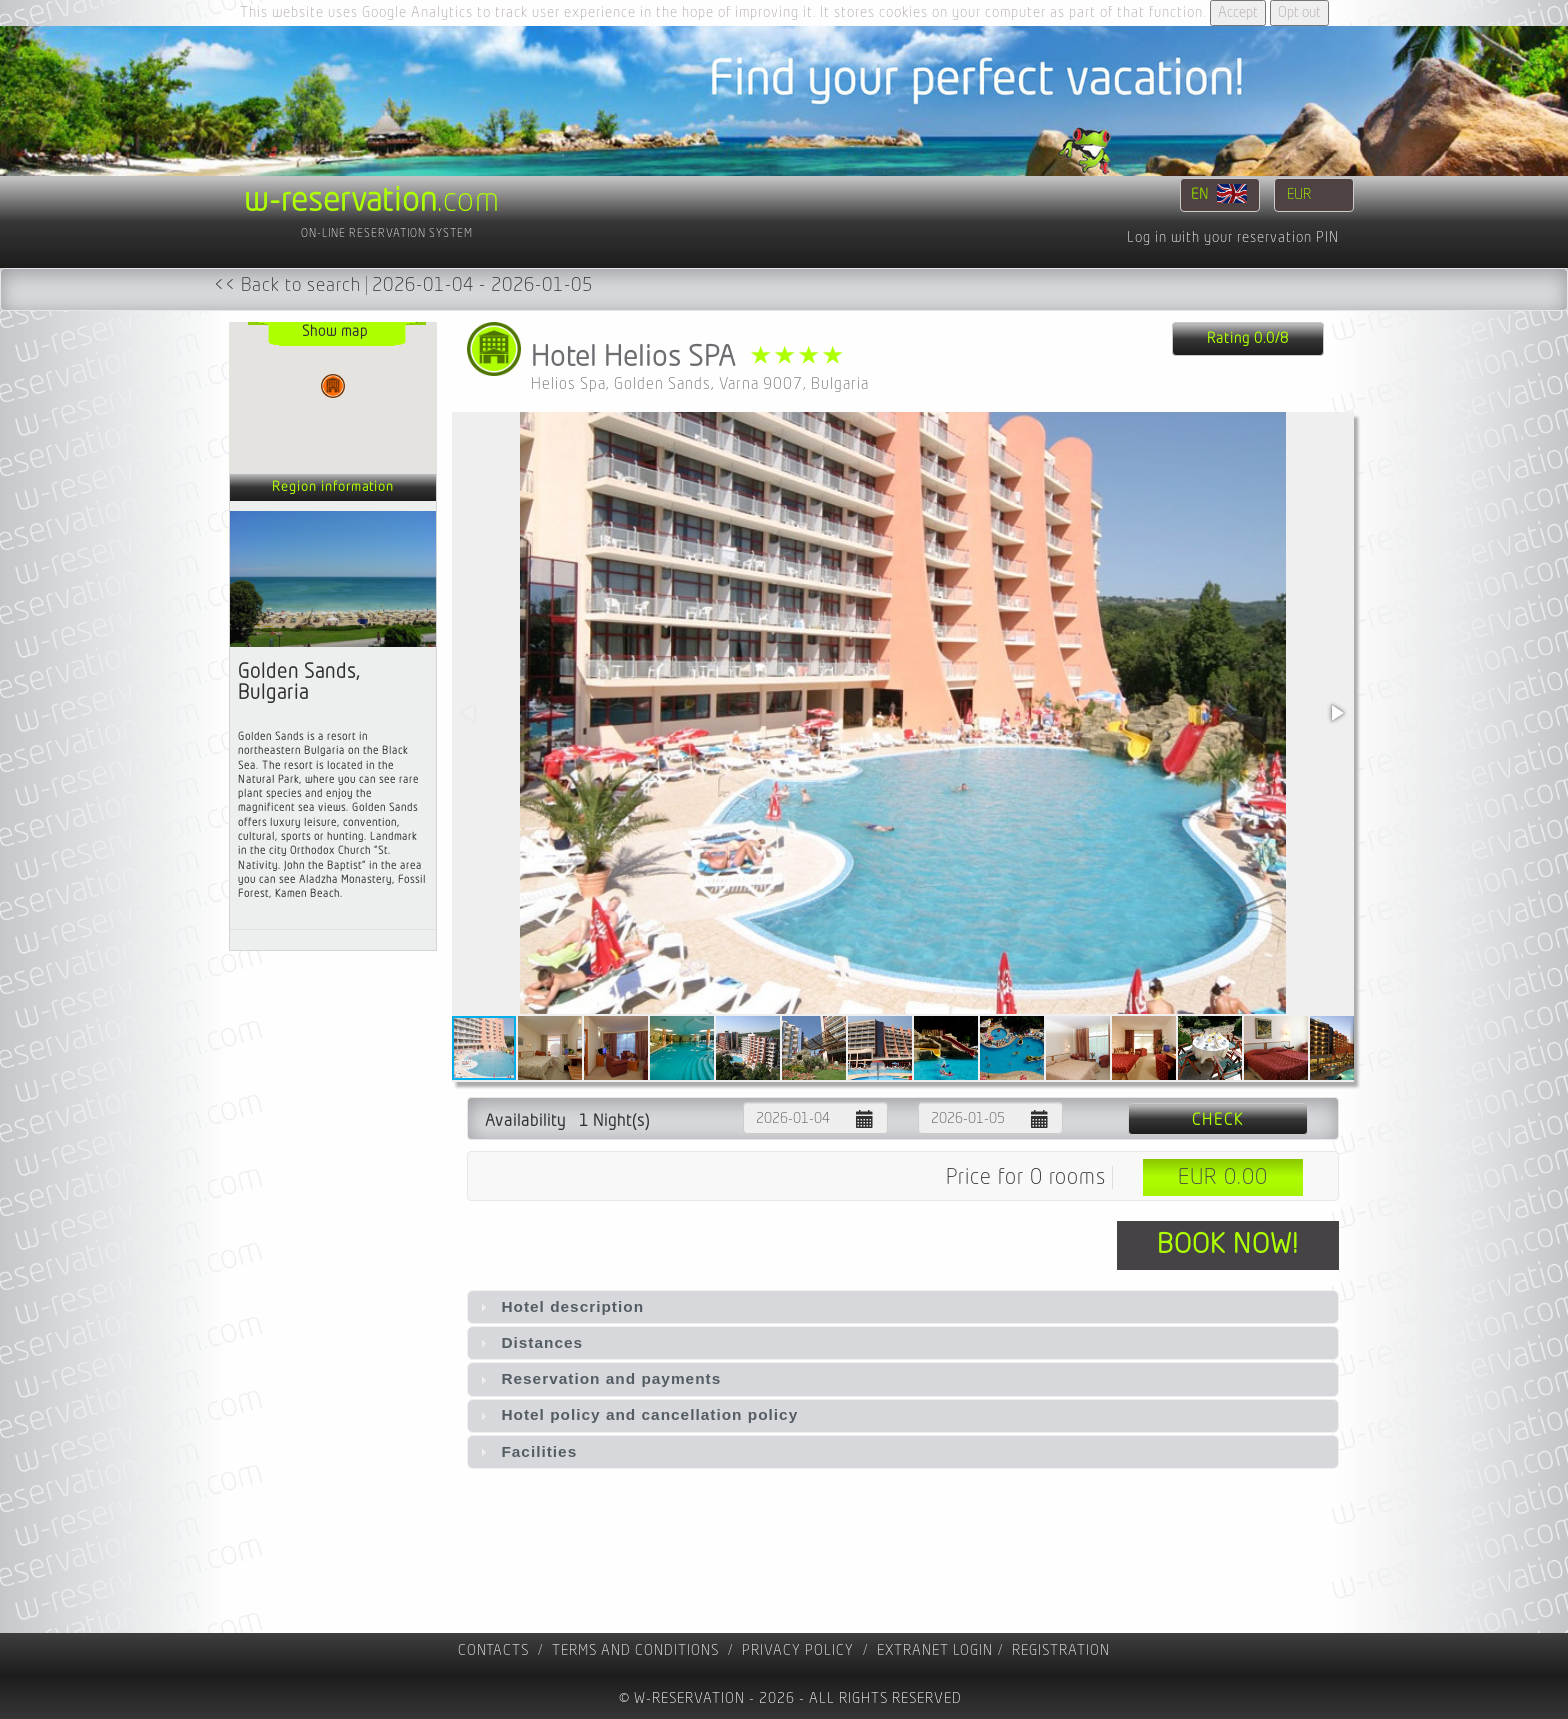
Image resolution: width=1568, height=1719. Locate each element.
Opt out (1299, 12)
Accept (1238, 12)
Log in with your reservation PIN (1233, 237)
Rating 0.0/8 (1248, 338)
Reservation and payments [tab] (598, 1378)
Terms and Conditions (635, 1650)
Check (1218, 1120)
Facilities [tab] (526, 1451)
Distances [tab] (529, 1342)
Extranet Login (935, 1650)
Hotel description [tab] (559, 1306)
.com (372, 201)
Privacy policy (798, 1650)
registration (1061, 1650)
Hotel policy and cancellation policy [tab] (636, 1414)
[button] (1336, 713)
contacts (493, 1650)
